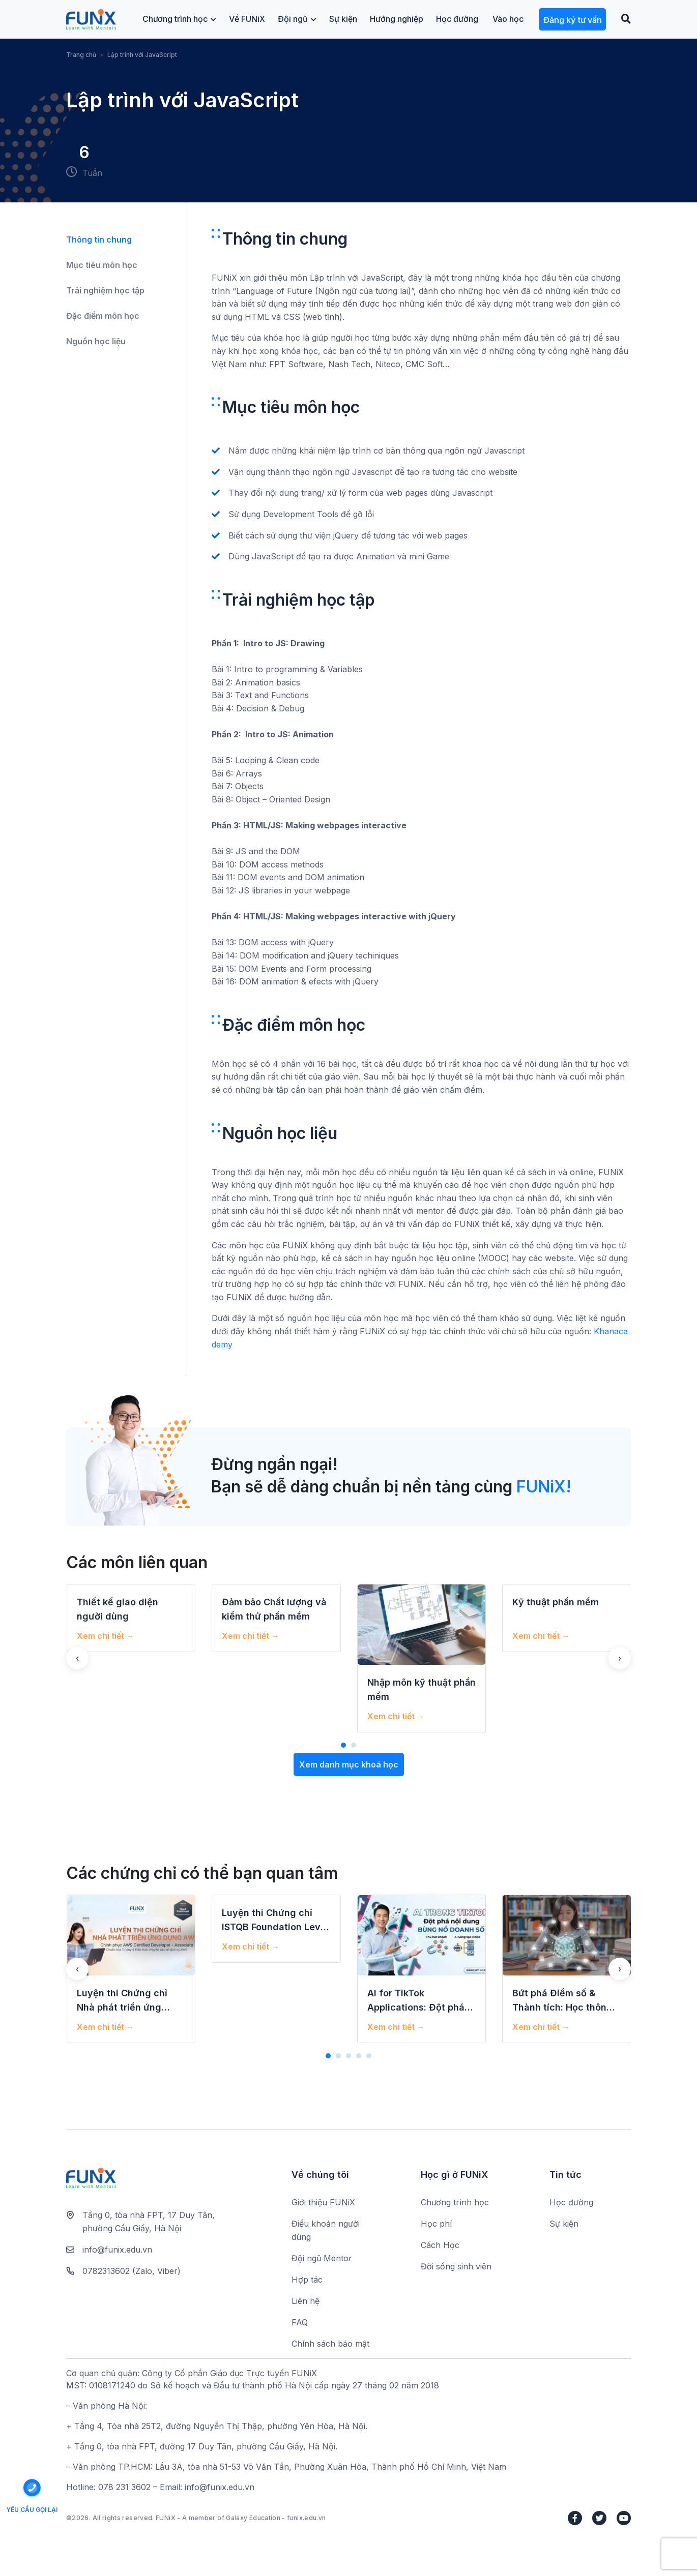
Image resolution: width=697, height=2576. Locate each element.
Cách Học (440, 2245)
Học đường (457, 19)
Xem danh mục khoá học (348, 1764)
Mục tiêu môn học (101, 265)
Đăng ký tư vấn (572, 20)
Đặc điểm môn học (102, 316)
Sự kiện (343, 19)
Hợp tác (307, 2279)
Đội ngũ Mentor (322, 2258)
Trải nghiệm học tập (105, 290)
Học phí (436, 2224)
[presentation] (77, 1658)
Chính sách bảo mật (330, 2344)
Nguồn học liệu (96, 341)
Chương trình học (179, 19)
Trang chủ (81, 54)
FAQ (300, 2322)
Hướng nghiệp (396, 19)
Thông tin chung (99, 239)
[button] (343, 1745)
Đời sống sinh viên (456, 2266)
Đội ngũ (297, 19)
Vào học (508, 19)
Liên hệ (306, 2301)
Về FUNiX (247, 19)
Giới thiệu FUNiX (323, 2202)
